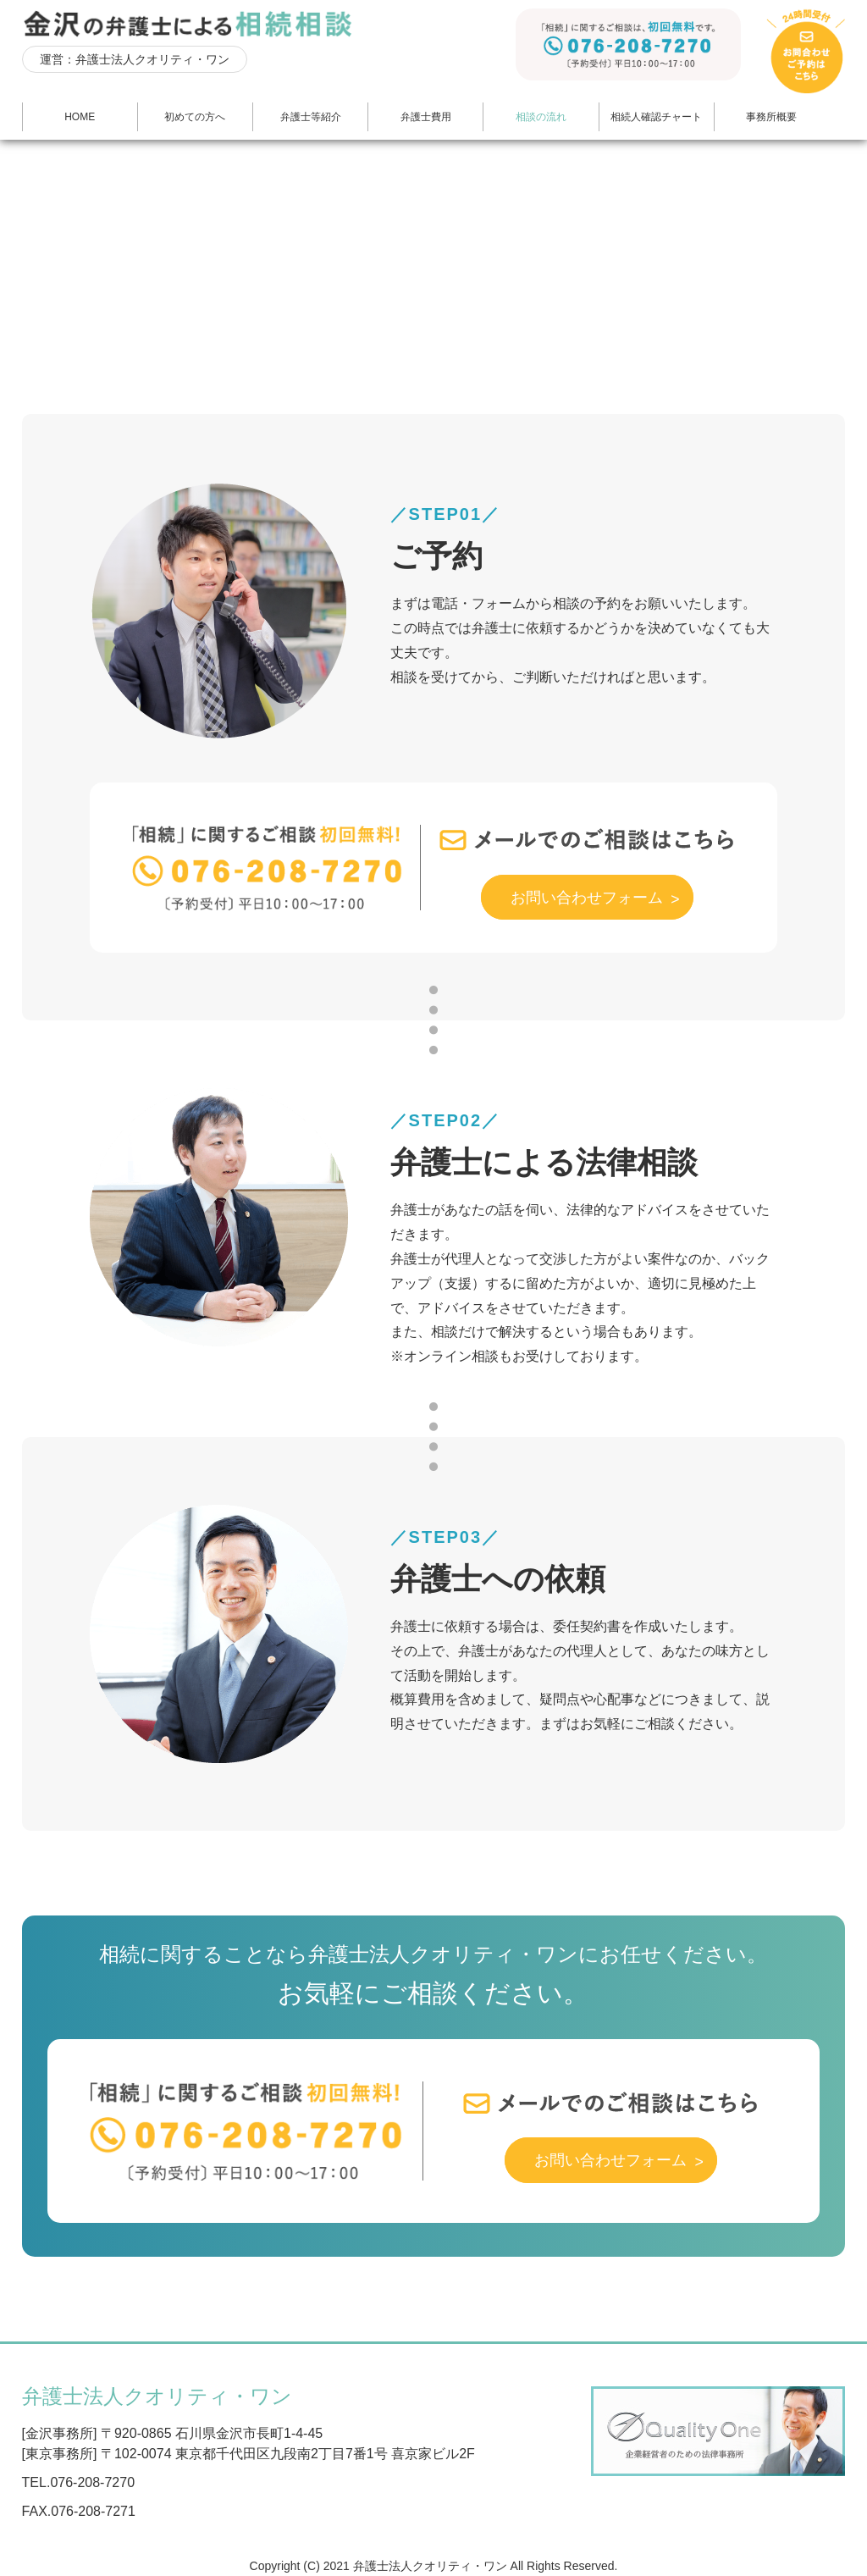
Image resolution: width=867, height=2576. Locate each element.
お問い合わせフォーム (602, 894)
